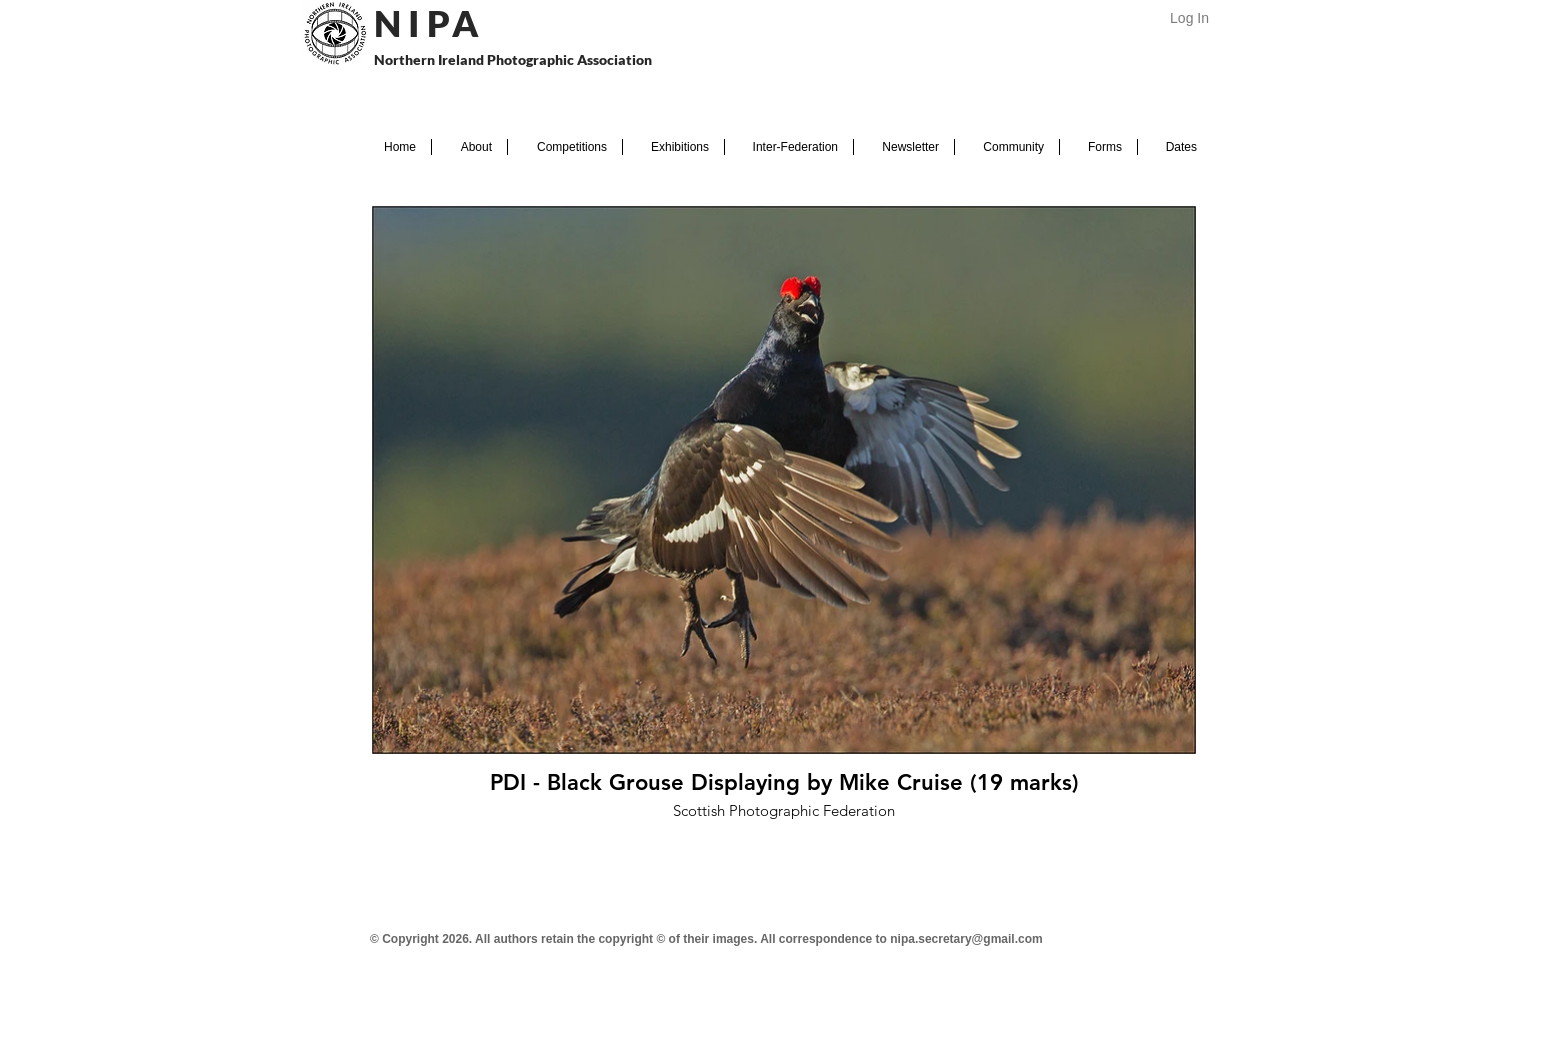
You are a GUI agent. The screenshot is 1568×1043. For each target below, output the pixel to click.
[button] (469, 147)
